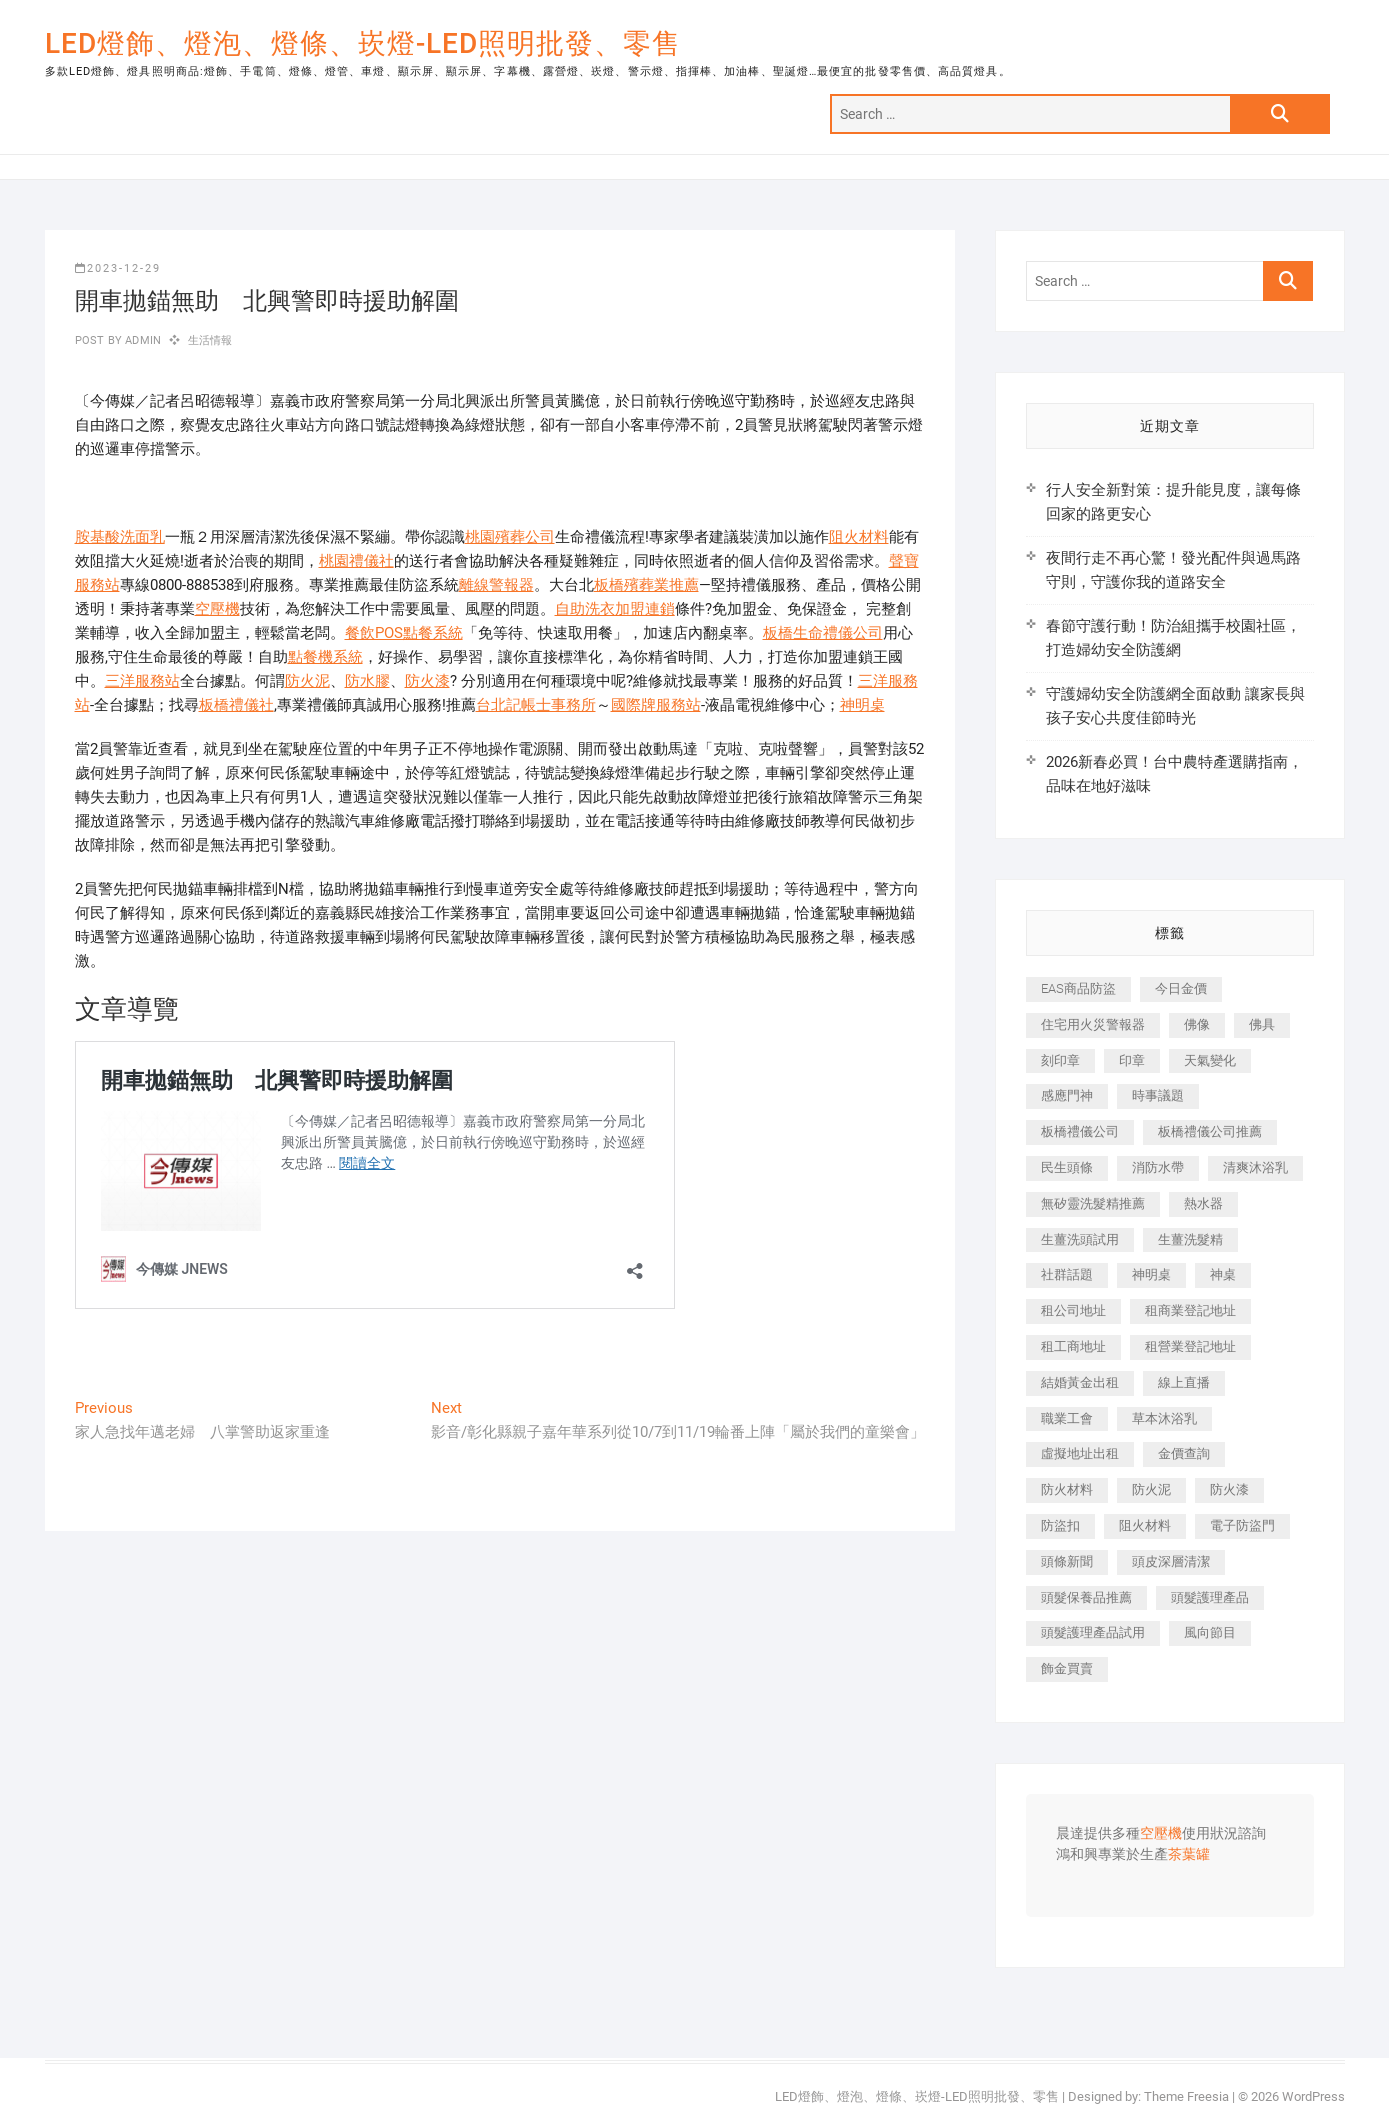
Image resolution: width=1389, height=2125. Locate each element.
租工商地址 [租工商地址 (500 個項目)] (1073, 1346)
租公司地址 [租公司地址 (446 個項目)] (1073, 1310)
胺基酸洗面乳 (120, 537)
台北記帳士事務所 (536, 705)
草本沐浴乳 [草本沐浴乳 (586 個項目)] (1164, 1418)
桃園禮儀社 (356, 561)
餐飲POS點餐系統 (404, 633)
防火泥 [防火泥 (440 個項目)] (1151, 1489)
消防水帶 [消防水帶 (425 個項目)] (1158, 1167)
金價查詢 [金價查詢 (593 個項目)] (1184, 1453)
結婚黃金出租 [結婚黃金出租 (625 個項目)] (1080, 1382)
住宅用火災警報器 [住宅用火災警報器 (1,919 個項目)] (1093, 1024)
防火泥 (307, 681)
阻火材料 (859, 537)
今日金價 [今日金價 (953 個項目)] (1181, 988)
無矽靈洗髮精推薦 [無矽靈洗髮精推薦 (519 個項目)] (1093, 1203)
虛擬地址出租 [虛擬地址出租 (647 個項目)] (1080, 1453)
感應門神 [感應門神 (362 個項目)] (1067, 1095)
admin (141, 340)
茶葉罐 (1189, 1855)
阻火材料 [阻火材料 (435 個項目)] (1145, 1525)
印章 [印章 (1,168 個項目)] (1132, 1060)
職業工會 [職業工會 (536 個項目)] (1067, 1418)
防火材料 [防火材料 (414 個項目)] (1067, 1489)
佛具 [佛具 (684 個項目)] (1262, 1024)
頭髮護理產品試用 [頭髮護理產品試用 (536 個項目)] (1093, 1632)
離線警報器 (496, 585)
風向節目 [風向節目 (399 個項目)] (1210, 1632)
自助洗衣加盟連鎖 (615, 609)
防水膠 (367, 681)
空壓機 (217, 609)
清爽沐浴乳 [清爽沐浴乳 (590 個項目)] (1255, 1167)
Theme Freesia (1186, 2096)
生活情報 (210, 340)
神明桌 (862, 705)
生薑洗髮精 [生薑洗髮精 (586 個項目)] (1190, 1239)
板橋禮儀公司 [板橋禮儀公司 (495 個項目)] (1080, 1131)
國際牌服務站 (656, 705)
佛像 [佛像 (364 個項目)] (1197, 1024)
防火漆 (427, 681)
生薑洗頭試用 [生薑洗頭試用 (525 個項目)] (1080, 1239)
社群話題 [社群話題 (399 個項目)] (1067, 1274)
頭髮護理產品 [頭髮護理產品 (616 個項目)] (1210, 1597)
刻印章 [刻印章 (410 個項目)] (1060, 1060)
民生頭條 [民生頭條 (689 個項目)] (1067, 1167)
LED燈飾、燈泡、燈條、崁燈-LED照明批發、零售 (363, 43)
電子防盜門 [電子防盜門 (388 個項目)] (1242, 1525)
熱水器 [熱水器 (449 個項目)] (1203, 1203)
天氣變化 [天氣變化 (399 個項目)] (1210, 1060)
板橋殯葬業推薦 (646, 585)
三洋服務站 (142, 681)
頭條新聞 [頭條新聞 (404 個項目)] (1067, 1561)
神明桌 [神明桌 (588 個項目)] (1151, 1274)
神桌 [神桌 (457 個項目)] (1223, 1274)
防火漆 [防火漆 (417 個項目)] (1229, 1489)
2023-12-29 (118, 268)
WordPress (1313, 2096)
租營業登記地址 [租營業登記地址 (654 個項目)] (1190, 1346)
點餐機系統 (325, 657)
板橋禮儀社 (236, 705)
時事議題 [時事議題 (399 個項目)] (1158, 1095)
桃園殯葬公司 (510, 537)
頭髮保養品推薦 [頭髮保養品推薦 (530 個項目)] (1086, 1597)
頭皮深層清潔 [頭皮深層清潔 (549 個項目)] (1171, 1561)
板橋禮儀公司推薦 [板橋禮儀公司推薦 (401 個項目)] (1210, 1131)
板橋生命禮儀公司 (823, 633)
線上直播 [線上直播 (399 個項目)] (1184, 1382)
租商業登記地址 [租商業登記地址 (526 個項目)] (1190, 1310)
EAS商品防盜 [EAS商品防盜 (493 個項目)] (1078, 988)
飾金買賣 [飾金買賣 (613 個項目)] (1067, 1668)
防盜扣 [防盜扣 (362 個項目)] (1060, 1525)
